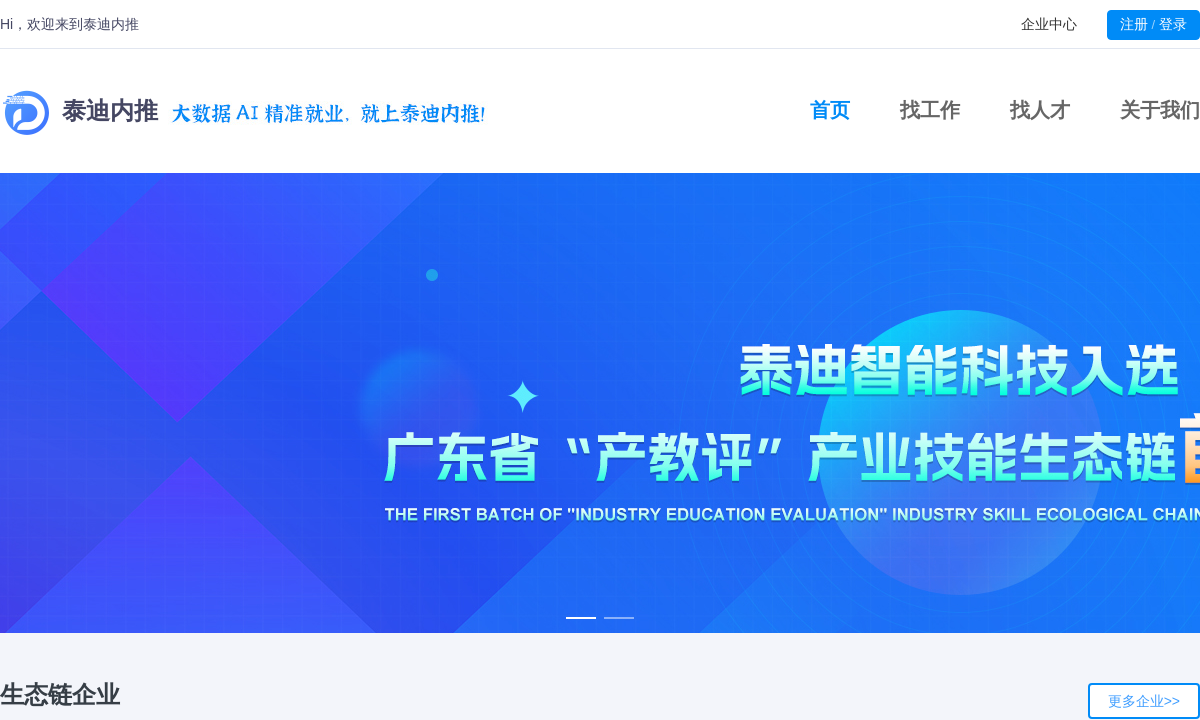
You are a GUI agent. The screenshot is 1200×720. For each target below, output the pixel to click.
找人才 (1040, 110)
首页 (830, 110)
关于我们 (1160, 110)
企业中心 (1049, 24)
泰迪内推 (244, 111)
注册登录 (1153, 24)
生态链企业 (60, 694)
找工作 (930, 110)
